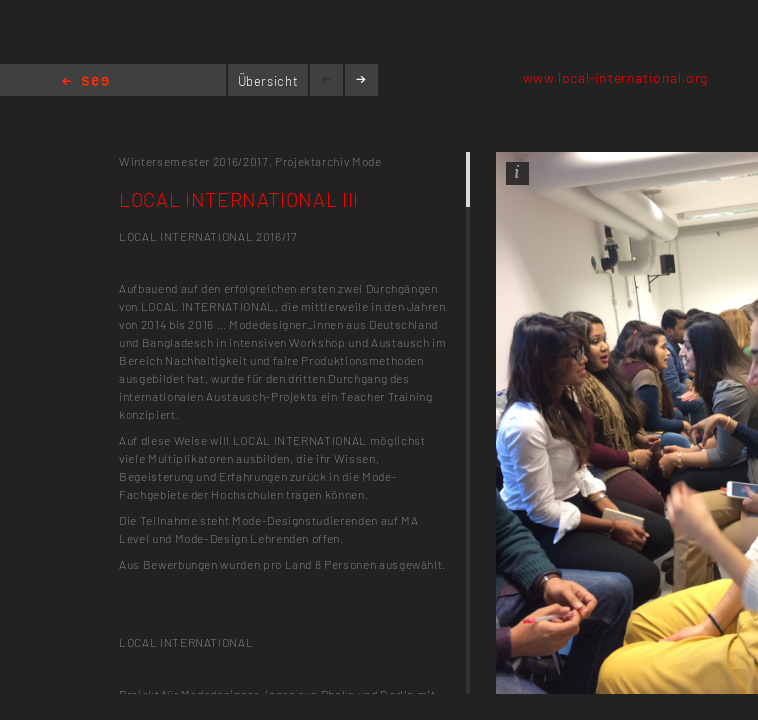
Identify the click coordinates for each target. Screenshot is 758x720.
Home (85, 82)
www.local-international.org (615, 77)
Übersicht (268, 81)
